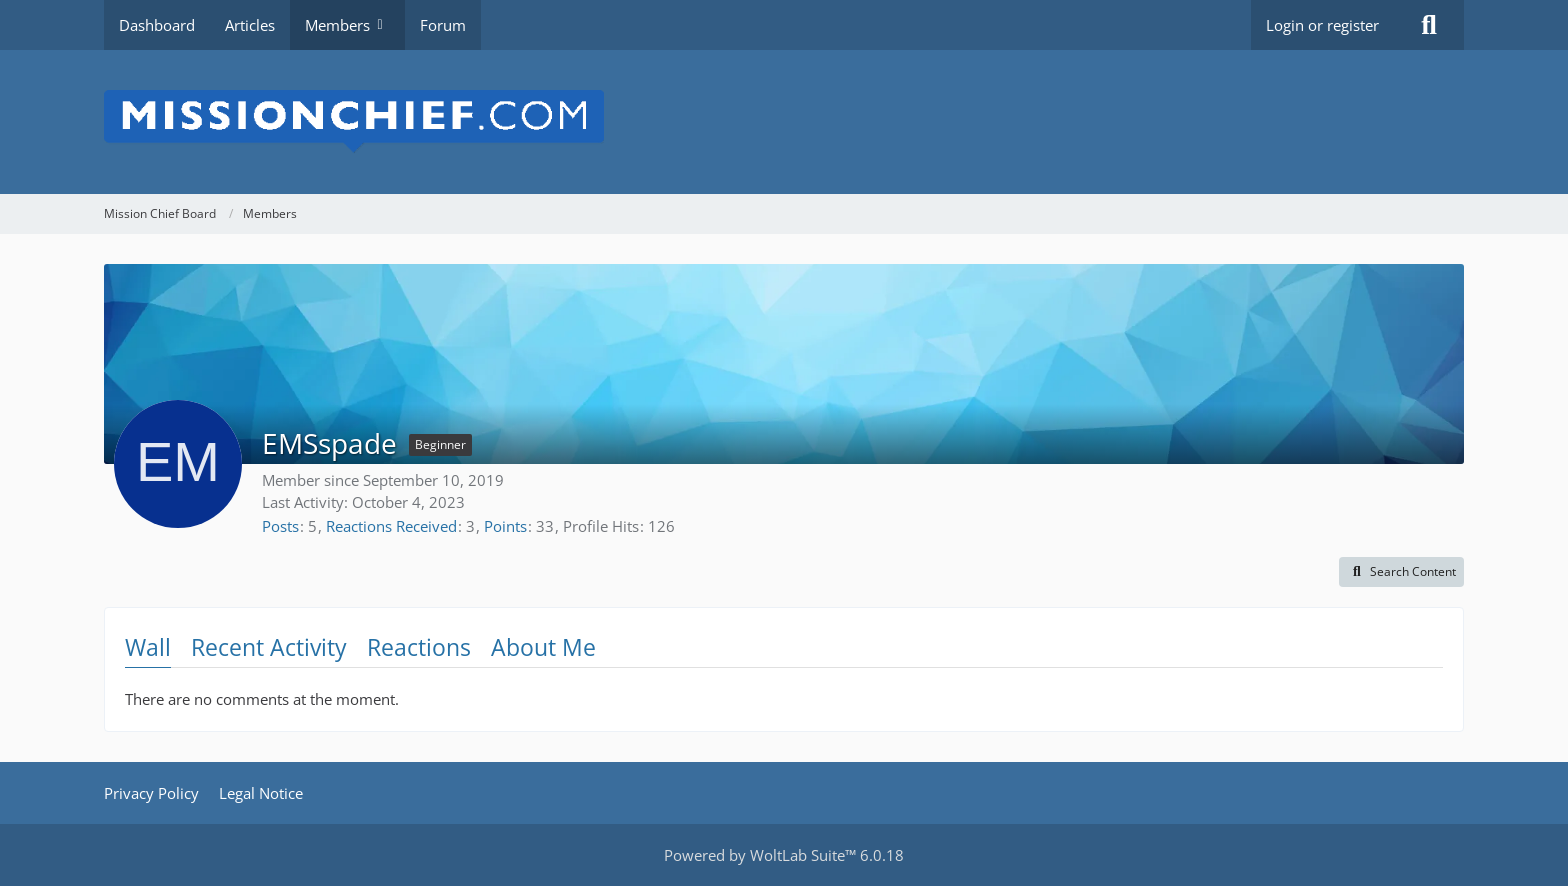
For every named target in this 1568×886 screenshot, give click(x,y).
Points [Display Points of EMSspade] (505, 526)
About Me (543, 647)
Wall (148, 647)
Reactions (419, 647)
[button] (1401, 572)
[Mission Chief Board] (784, 122)
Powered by (784, 855)
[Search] (1429, 25)
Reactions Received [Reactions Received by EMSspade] (391, 526)
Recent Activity (269, 647)
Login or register (1322, 25)
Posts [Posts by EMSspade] (280, 526)
